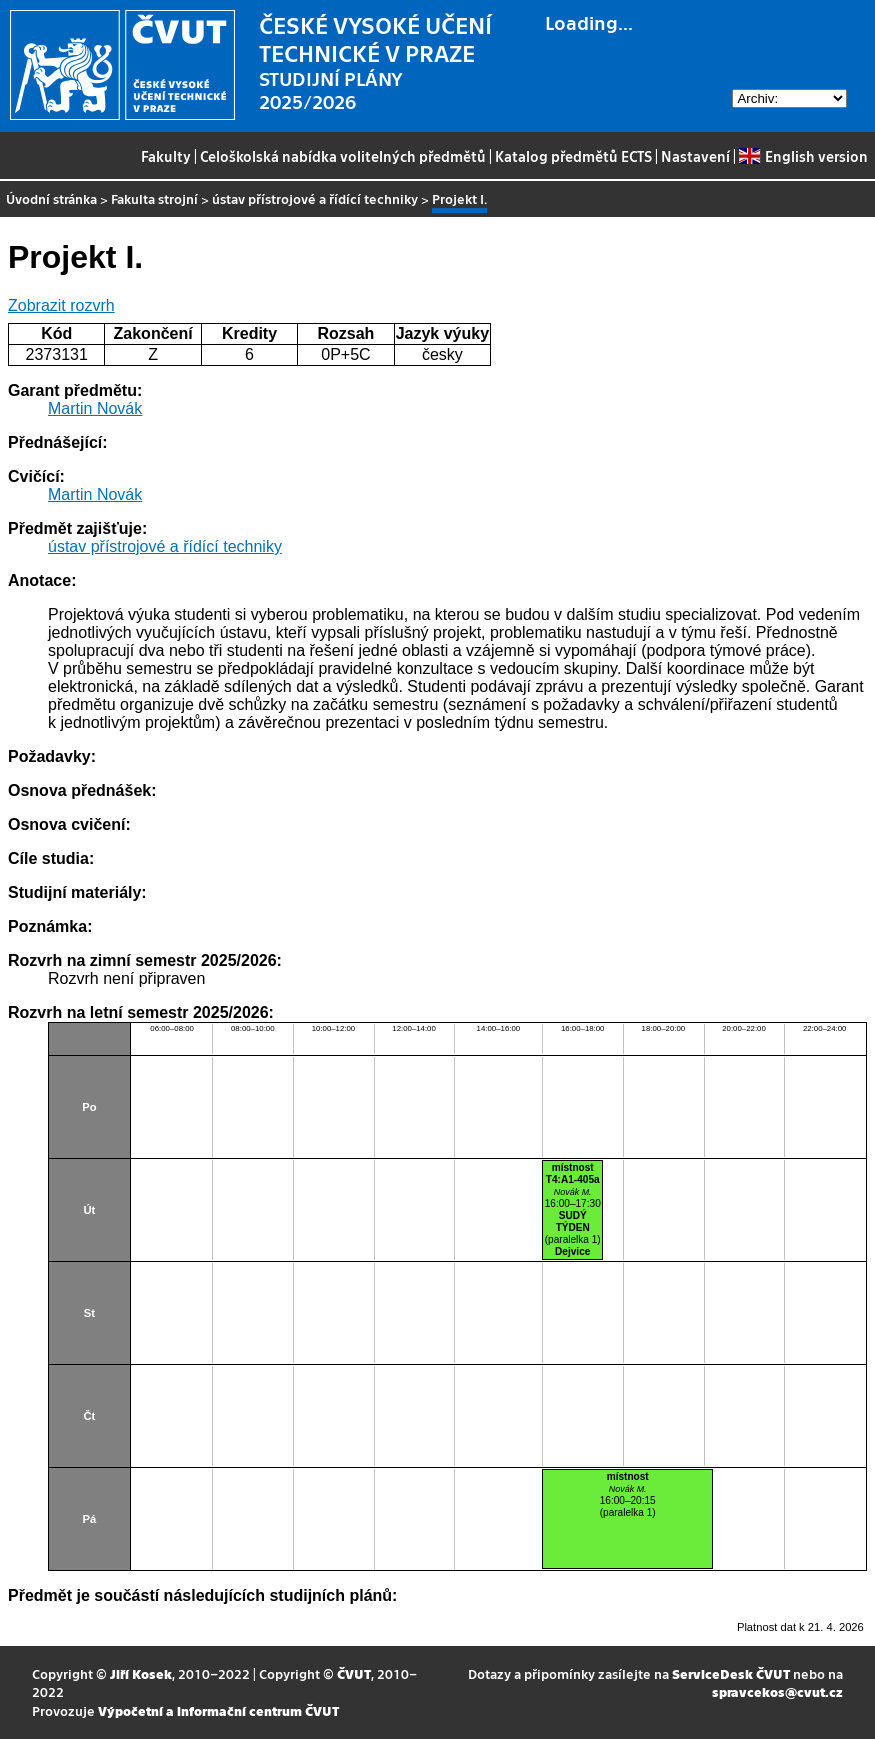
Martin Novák (95, 408)
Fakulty (166, 156)
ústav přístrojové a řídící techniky (315, 198)
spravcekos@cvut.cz (777, 1691)
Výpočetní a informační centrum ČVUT (218, 1710)
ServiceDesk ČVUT (731, 1673)
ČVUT (354, 1673)
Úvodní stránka (51, 198)
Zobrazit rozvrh (61, 305)
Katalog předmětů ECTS (573, 156)
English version (803, 156)
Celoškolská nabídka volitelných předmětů (343, 156)
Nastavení (695, 156)
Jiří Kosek (141, 1673)
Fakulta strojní (154, 198)
